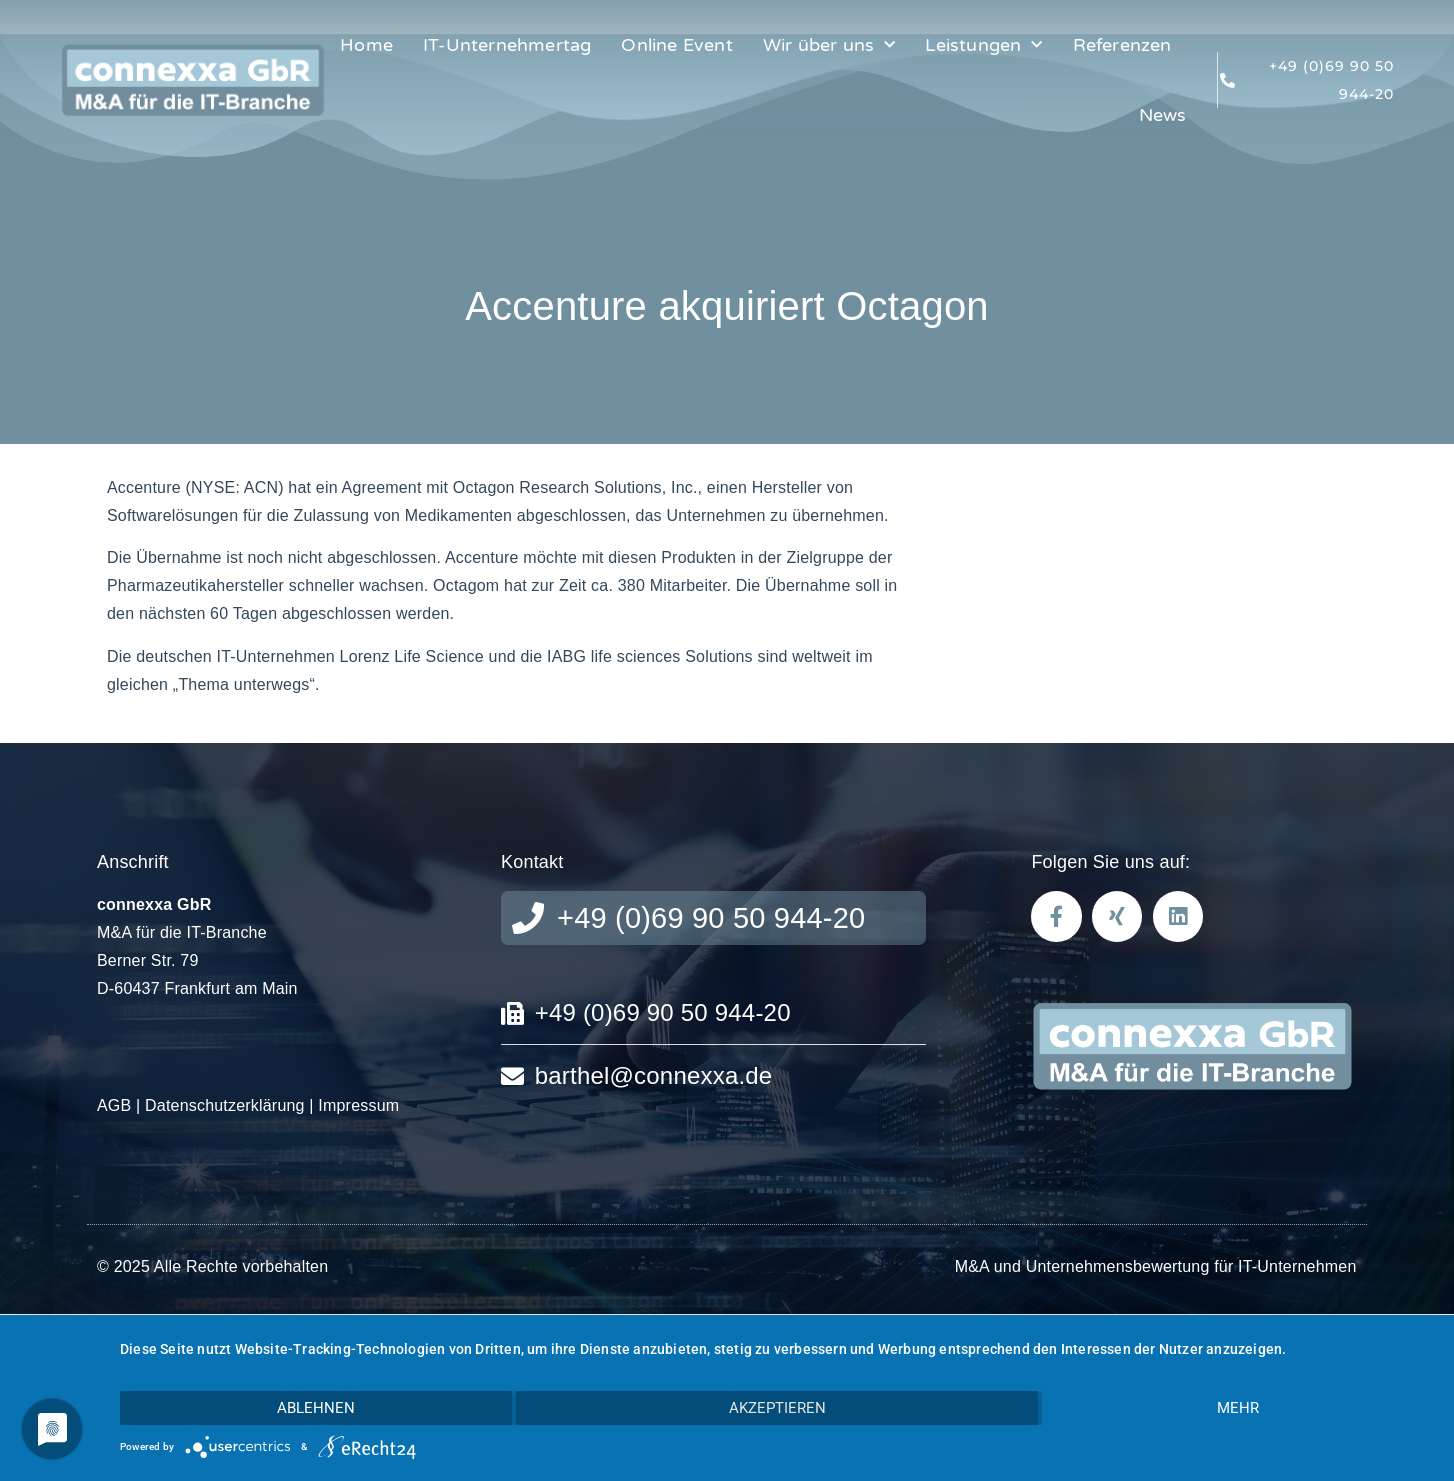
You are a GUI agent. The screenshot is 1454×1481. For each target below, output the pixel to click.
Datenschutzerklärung (225, 1105)
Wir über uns (829, 45)
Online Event (676, 45)
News (1163, 115)
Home (366, 45)
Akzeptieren (777, 1408)
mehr (1238, 1408)
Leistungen (983, 45)
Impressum (358, 1105)
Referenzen (1122, 45)
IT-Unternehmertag (507, 45)
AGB (114, 1105)
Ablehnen (316, 1408)
